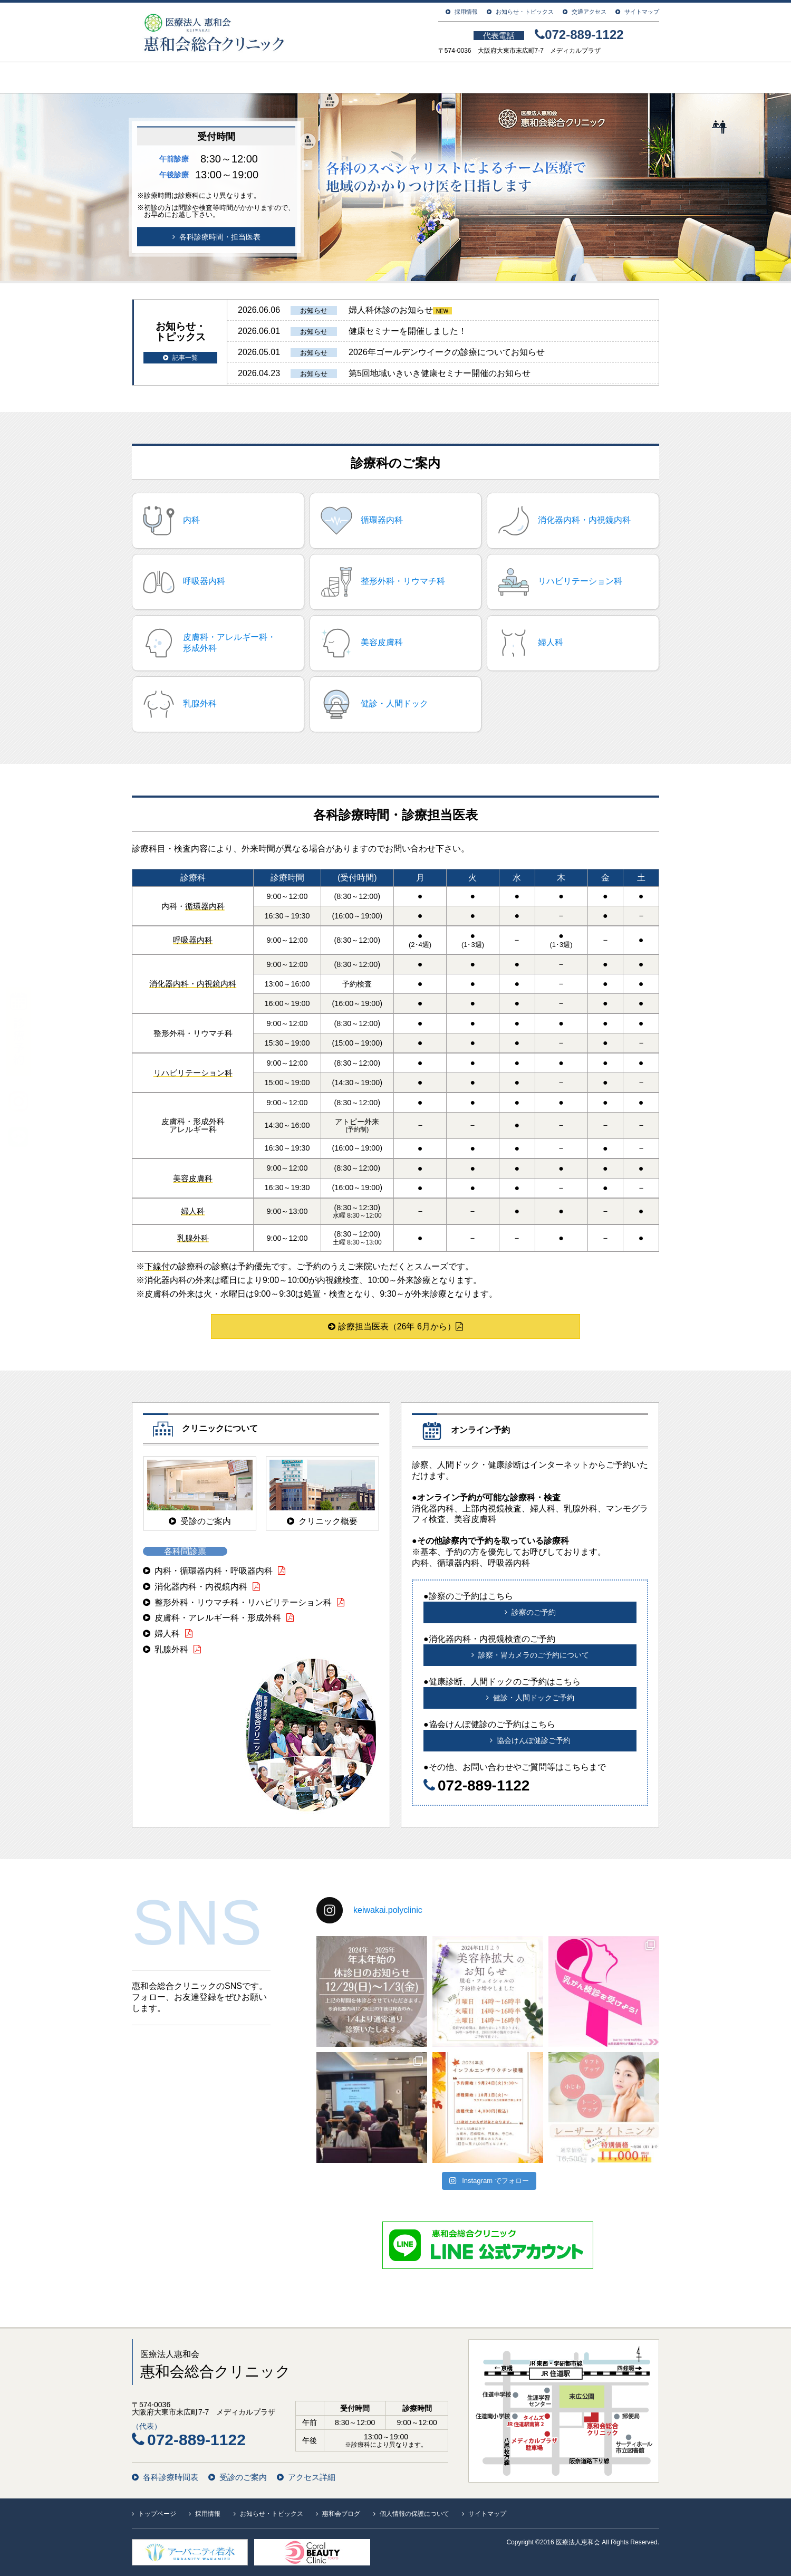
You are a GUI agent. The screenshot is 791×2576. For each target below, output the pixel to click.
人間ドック (530, 77)
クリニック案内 (260, 77)
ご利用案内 (345, 77)
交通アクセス (589, 11)
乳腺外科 (171, 1649)
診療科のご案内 (438, 77)
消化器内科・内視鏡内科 (201, 1586)
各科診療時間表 (170, 2477)
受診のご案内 (243, 2477)
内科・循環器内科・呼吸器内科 (214, 1570)
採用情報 (466, 11)
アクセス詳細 (311, 2477)
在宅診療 (616, 77)
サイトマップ (641, 11)
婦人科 (167, 1633)
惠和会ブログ (341, 2513)
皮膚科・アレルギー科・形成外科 (218, 1617)
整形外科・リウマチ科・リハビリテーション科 (243, 1602)
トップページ (174, 77)
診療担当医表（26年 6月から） (395, 1326)
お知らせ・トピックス (525, 11)
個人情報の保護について (414, 2513)
